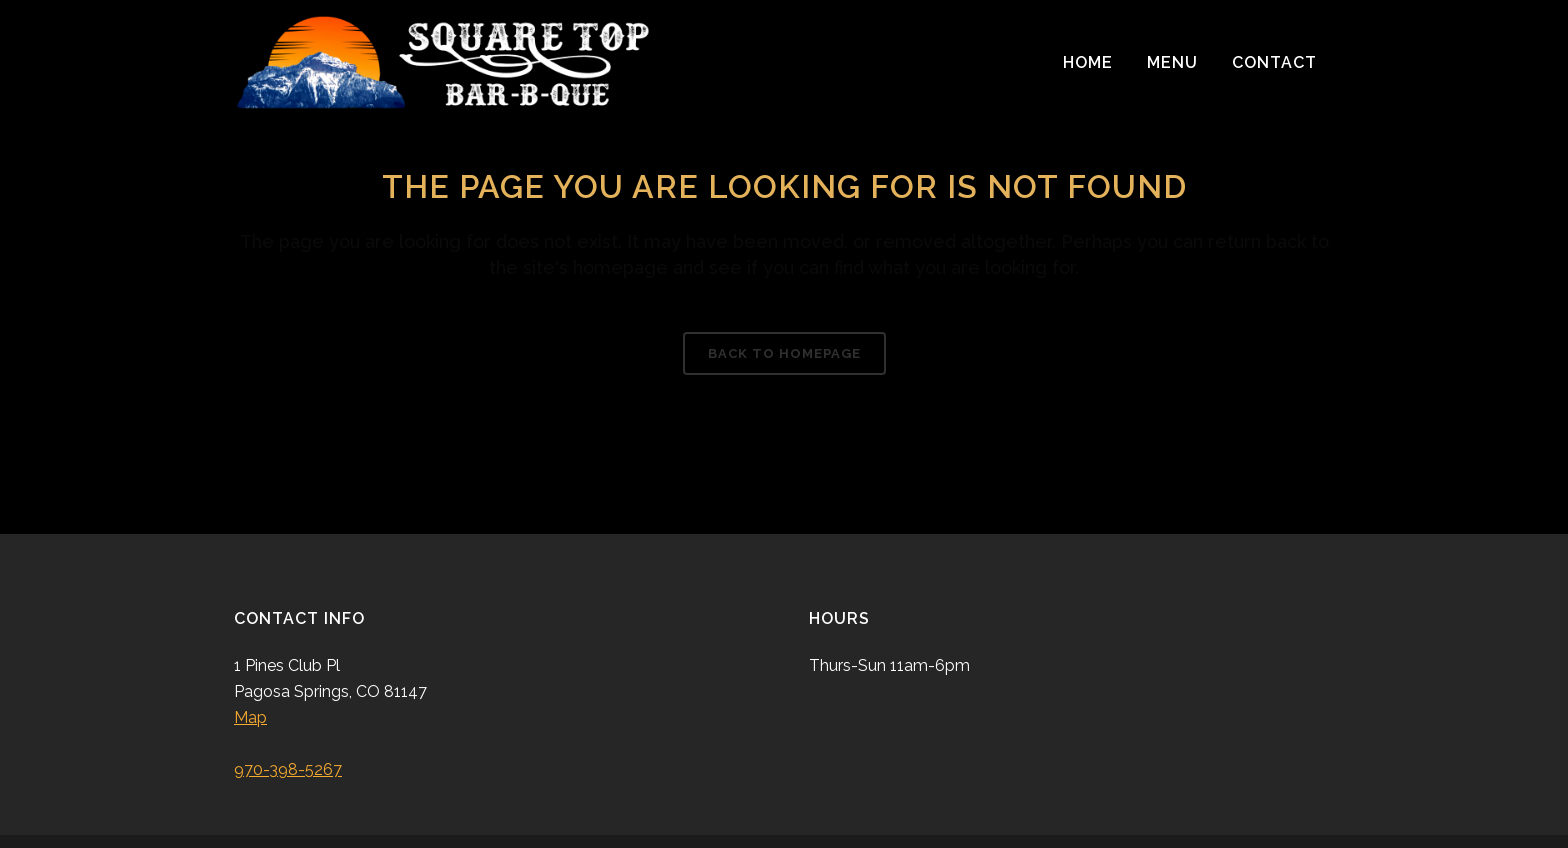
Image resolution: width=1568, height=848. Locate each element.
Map (250, 717)
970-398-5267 (288, 769)
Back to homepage (784, 353)
